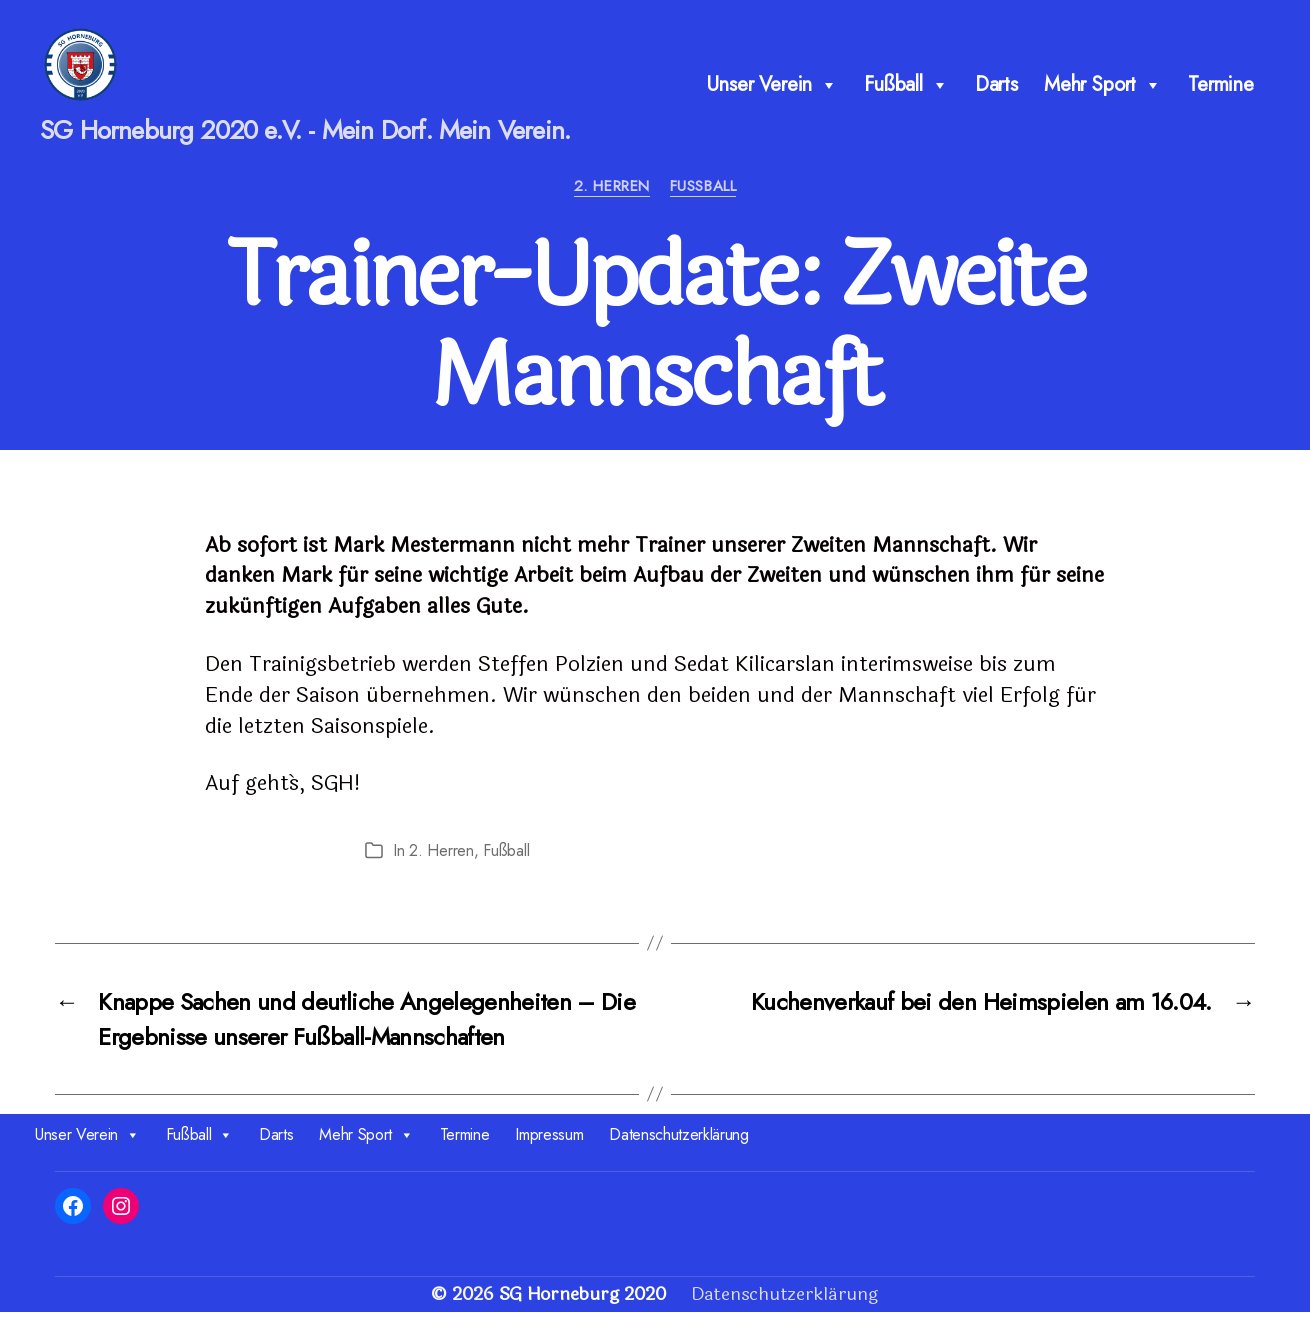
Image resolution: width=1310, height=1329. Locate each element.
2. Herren (612, 204)
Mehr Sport (1103, 93)
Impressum (549, 1151)
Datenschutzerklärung (678, 1151)
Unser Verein (772, 93)
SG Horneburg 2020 (583, 1311)
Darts (996, 92)
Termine (1221, 92)
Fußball (906, 93)
